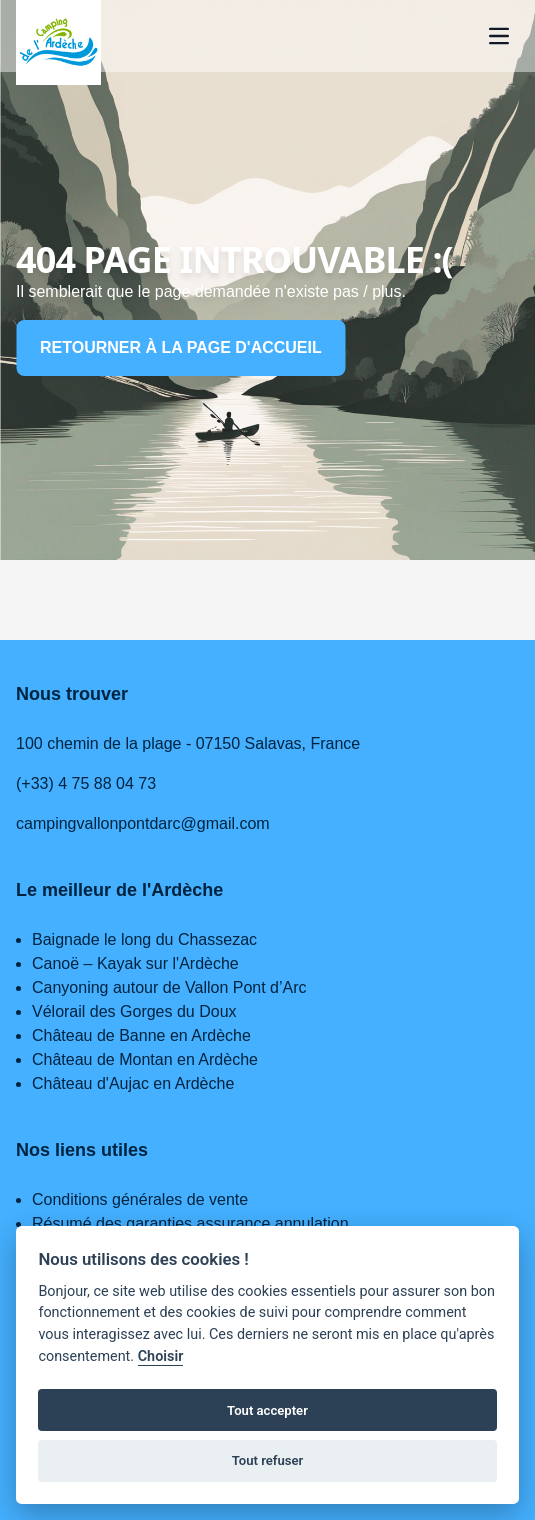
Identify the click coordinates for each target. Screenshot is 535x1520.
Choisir (161, 1356)
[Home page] (58, 42)
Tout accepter (267, 1410)
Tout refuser (268, 1460)
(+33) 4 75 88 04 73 (86, 783)
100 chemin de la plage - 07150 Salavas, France (188, 743)
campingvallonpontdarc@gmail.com (143, 823)
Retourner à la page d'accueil (181, 347)
